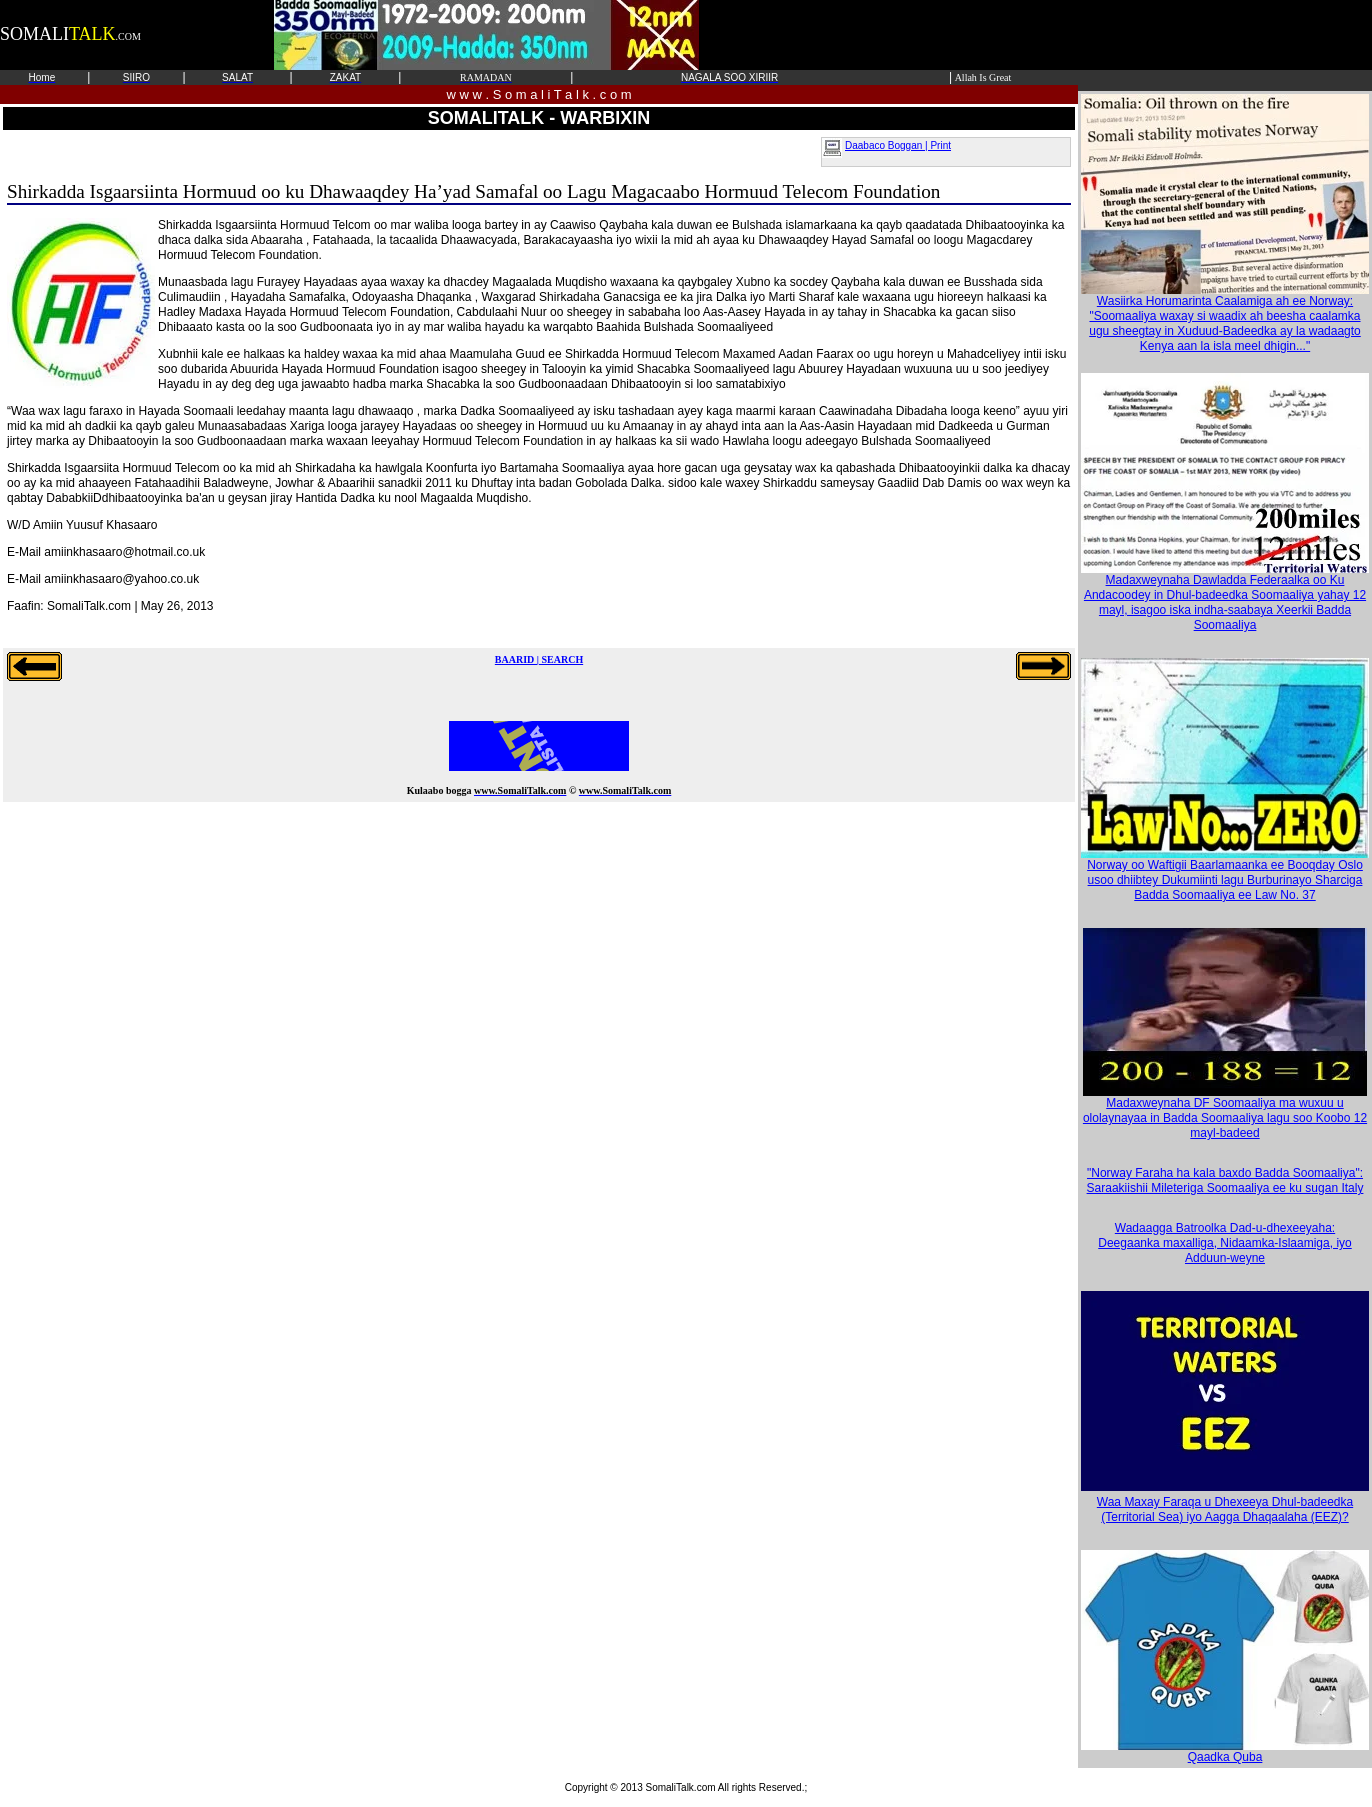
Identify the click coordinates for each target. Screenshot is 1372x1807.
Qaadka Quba (1225, 1751)
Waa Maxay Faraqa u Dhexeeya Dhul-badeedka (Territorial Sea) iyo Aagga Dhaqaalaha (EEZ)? (1225, 1509)
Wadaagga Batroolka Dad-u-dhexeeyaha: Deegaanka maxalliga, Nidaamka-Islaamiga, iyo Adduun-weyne (1224, 1243)
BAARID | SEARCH (539, 659)
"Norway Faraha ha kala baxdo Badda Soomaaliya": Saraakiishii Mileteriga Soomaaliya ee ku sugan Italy (1225, 1180)
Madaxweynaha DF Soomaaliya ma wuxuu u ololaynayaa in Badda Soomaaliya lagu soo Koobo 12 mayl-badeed (1225, 1112)
